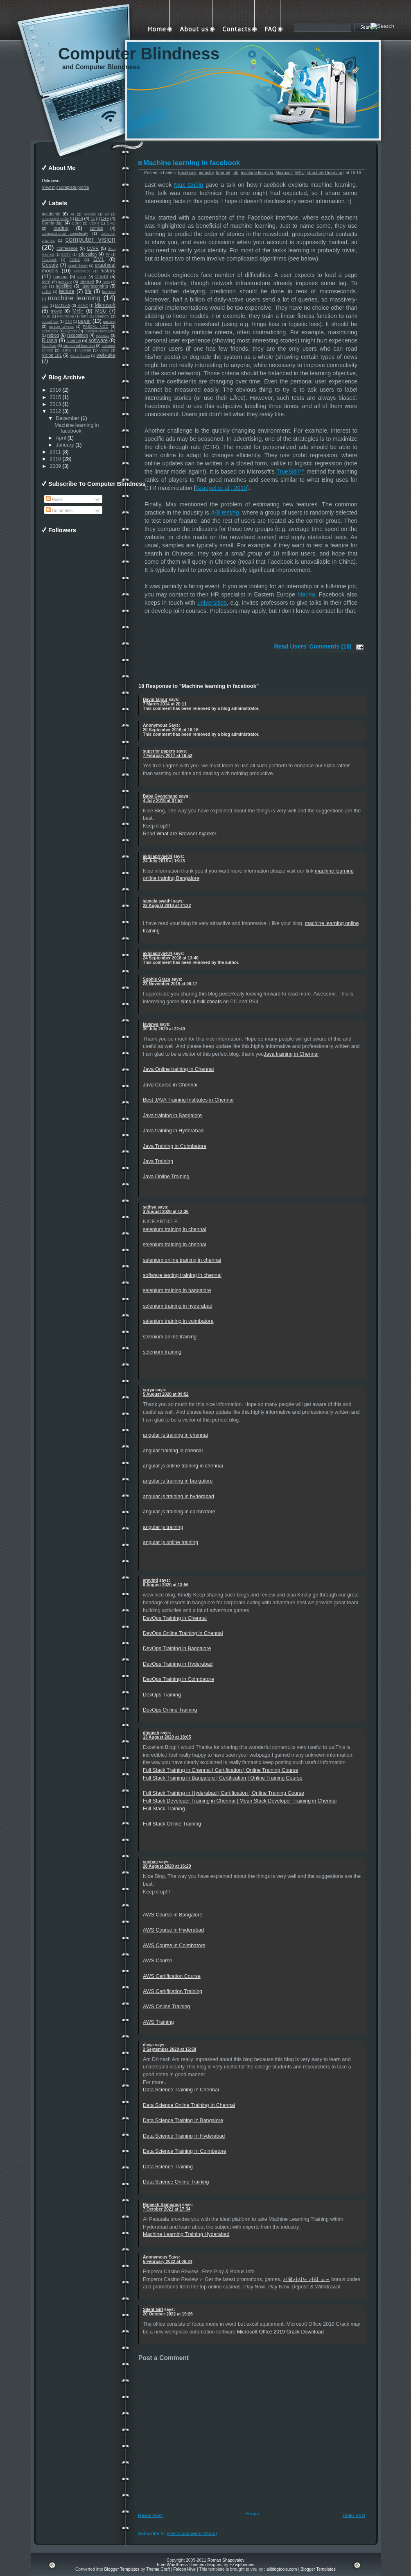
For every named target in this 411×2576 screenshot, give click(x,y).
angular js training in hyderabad (178, 1496)
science (73, 340)
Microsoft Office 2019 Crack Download (280, 2332)
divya (148, 2045)
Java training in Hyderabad (173, 1131)
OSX (68, 322)
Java (106, 282)
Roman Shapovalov (226, 2560)
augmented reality (55, 219)
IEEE (46, 282)
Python (71, 331)
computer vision (90, 239)
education (87, 254)
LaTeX (47, 292)
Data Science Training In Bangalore (183, 2120)
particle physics (61, 326)
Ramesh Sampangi (162, 2204)
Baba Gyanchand (160, 796)
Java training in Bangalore (172, 1115)
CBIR (76, 223)
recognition (77, 335)
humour (60, 276)
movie (56, 311)
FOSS (75, 260)
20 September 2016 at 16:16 (171, 730)
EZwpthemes (241, 2564)
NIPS (84, 316)
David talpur (155, 699)
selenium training (162, 1352)
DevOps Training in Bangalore (177, 1648)
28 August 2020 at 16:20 (167, 1866)
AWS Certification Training (172, 1991)
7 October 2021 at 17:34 (166, 2209)
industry (65, 282)
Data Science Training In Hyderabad (184, 2136)
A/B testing (225, 512)
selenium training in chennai (174, 1229)
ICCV (81, 277)
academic (51, 214)
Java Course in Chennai (170, 1085)
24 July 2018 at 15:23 (164, 861)
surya (148, 1390)
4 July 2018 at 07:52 (163, 800)
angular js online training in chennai (183, 1466)
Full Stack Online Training (172, 1824)
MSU (100, 311)
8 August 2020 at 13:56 (166, 1585)
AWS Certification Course (172, 1976)
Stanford (49, 346)
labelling (64, 286)
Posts (54, 499)
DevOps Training (162, 1695)
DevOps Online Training (170, 1710)
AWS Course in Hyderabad (173, 1930)
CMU (111, 223)
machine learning (74, 298)
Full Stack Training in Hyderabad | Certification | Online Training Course (223, 1793)
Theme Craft (158, 2569)
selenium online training (169, 1337)
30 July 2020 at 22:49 (164, 1029)
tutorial (85, 350)
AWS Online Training (166, 2006)
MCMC (82, 306)
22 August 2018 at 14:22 (167, 905)
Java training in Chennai (291, 1054)
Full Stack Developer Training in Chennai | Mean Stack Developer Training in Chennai (239, 1801)
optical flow (50, 322)
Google (50, 265)
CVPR (93, 248)
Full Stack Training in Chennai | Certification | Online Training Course (220, 1770)
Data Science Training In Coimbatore (184, 2151)
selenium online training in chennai (182, 1260)
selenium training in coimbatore (178, 1321)
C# (92, 219)
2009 (55, 466)
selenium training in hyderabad (177, 1306)
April (61, 438)
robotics (103, 335)
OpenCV (102, 316)
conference (66, 248)
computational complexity (65, 233)
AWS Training (158, 2022)
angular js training (163, 1527)
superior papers (159, 751)
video (103, 350)
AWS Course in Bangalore (172, 1915)
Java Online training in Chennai (178, 1069)
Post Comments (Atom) (192, 2533)
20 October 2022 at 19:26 (168, 2314)
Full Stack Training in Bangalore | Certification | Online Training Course (223, 1778)
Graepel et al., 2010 (221, 488)
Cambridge (52, 223)
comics (96, 228)
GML (98, 259)
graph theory (78, 265)
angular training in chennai (173, 1451)
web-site (106, 355)
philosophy (50, 331)
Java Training (158, 1161)
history (107, 271)
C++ (105, 218)
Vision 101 (52, 355)
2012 (55, 411)
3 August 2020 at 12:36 (166, 1211)
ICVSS (101, 276)
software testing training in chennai (182, 1275)
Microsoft (105, 305)
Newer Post (150, 2515)
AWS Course (157, 1961)
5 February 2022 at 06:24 (167, 2261)
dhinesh (151, 1732)
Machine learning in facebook (76, 428)
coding (61, 228)
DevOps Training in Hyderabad (178, 1664)
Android (90, 214)
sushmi (150, 1861)
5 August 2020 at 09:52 (166, 1394)
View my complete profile (65, 187)
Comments (59, 510)
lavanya (150, 1024)
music (46, 316)
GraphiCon (82, 271)
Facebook (49, 260)
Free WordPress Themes (180, 2564)
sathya (149, 1207)
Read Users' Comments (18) (313, 646)
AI (72, 214)
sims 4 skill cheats (201, 1002)
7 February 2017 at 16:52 (167, 755)
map (45, 306)
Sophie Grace (156, 979)
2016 (55, 390)
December (67, 418)
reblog (53, 335)
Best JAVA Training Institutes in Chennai (188, 1100)
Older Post (354, 2515)
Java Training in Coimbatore (174, 1146)
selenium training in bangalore (177, 1290)
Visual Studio (80, 356)
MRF (78, 311)
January (65, 445)
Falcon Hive (184, 2569)
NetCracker (65, 316)
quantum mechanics (100, 331)
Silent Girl (153, 2309)
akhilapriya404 (157, 856)
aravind (150, 1580)
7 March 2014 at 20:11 (165, 704)
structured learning (79, 346)
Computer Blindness (138, 54)
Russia (49, 340)
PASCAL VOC (95, 326)
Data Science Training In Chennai (181, 2090)
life (88, 291)
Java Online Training (166, 1176)
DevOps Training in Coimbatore (178, 1679)
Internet (86, 281)
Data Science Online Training (176, 2182)
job (44, 286)
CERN (94, 223)
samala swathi (157, 901)
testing (66, 350)
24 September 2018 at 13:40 (171, 958)
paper (84, 321)
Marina (306, 594)
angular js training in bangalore (178, 1481)
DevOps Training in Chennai (175, 1618)
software (98, 340)
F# (108, 254)
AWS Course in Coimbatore (174, 1945)
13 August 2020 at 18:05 (167, 1737)
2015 (55, 397)
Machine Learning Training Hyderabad (186, 2234)
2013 (55, 404)
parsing (109, 322)
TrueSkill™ (290, 471)
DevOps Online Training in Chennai (183, 1633)
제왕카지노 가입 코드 (306, 2279)
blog (79, 218)
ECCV (66, 254)
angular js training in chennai (175, 1435)
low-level (108, 292)
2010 (55, 459)
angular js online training (170, 1542)
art (107, 214)
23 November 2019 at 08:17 (170, 984)
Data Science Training (168, 2167)
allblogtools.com (281, 2569)
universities (212, 602)
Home (252, 2513)
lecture (66, 291)
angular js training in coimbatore (179, 1512)
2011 (55, 452)
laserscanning (94, 286)
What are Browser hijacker (186, 834)
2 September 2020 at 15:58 (169, 2049)
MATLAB (62, 306)
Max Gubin (188, 184)
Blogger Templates (122, 2569)
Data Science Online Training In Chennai (189, 2105)
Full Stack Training (164, 1809)
